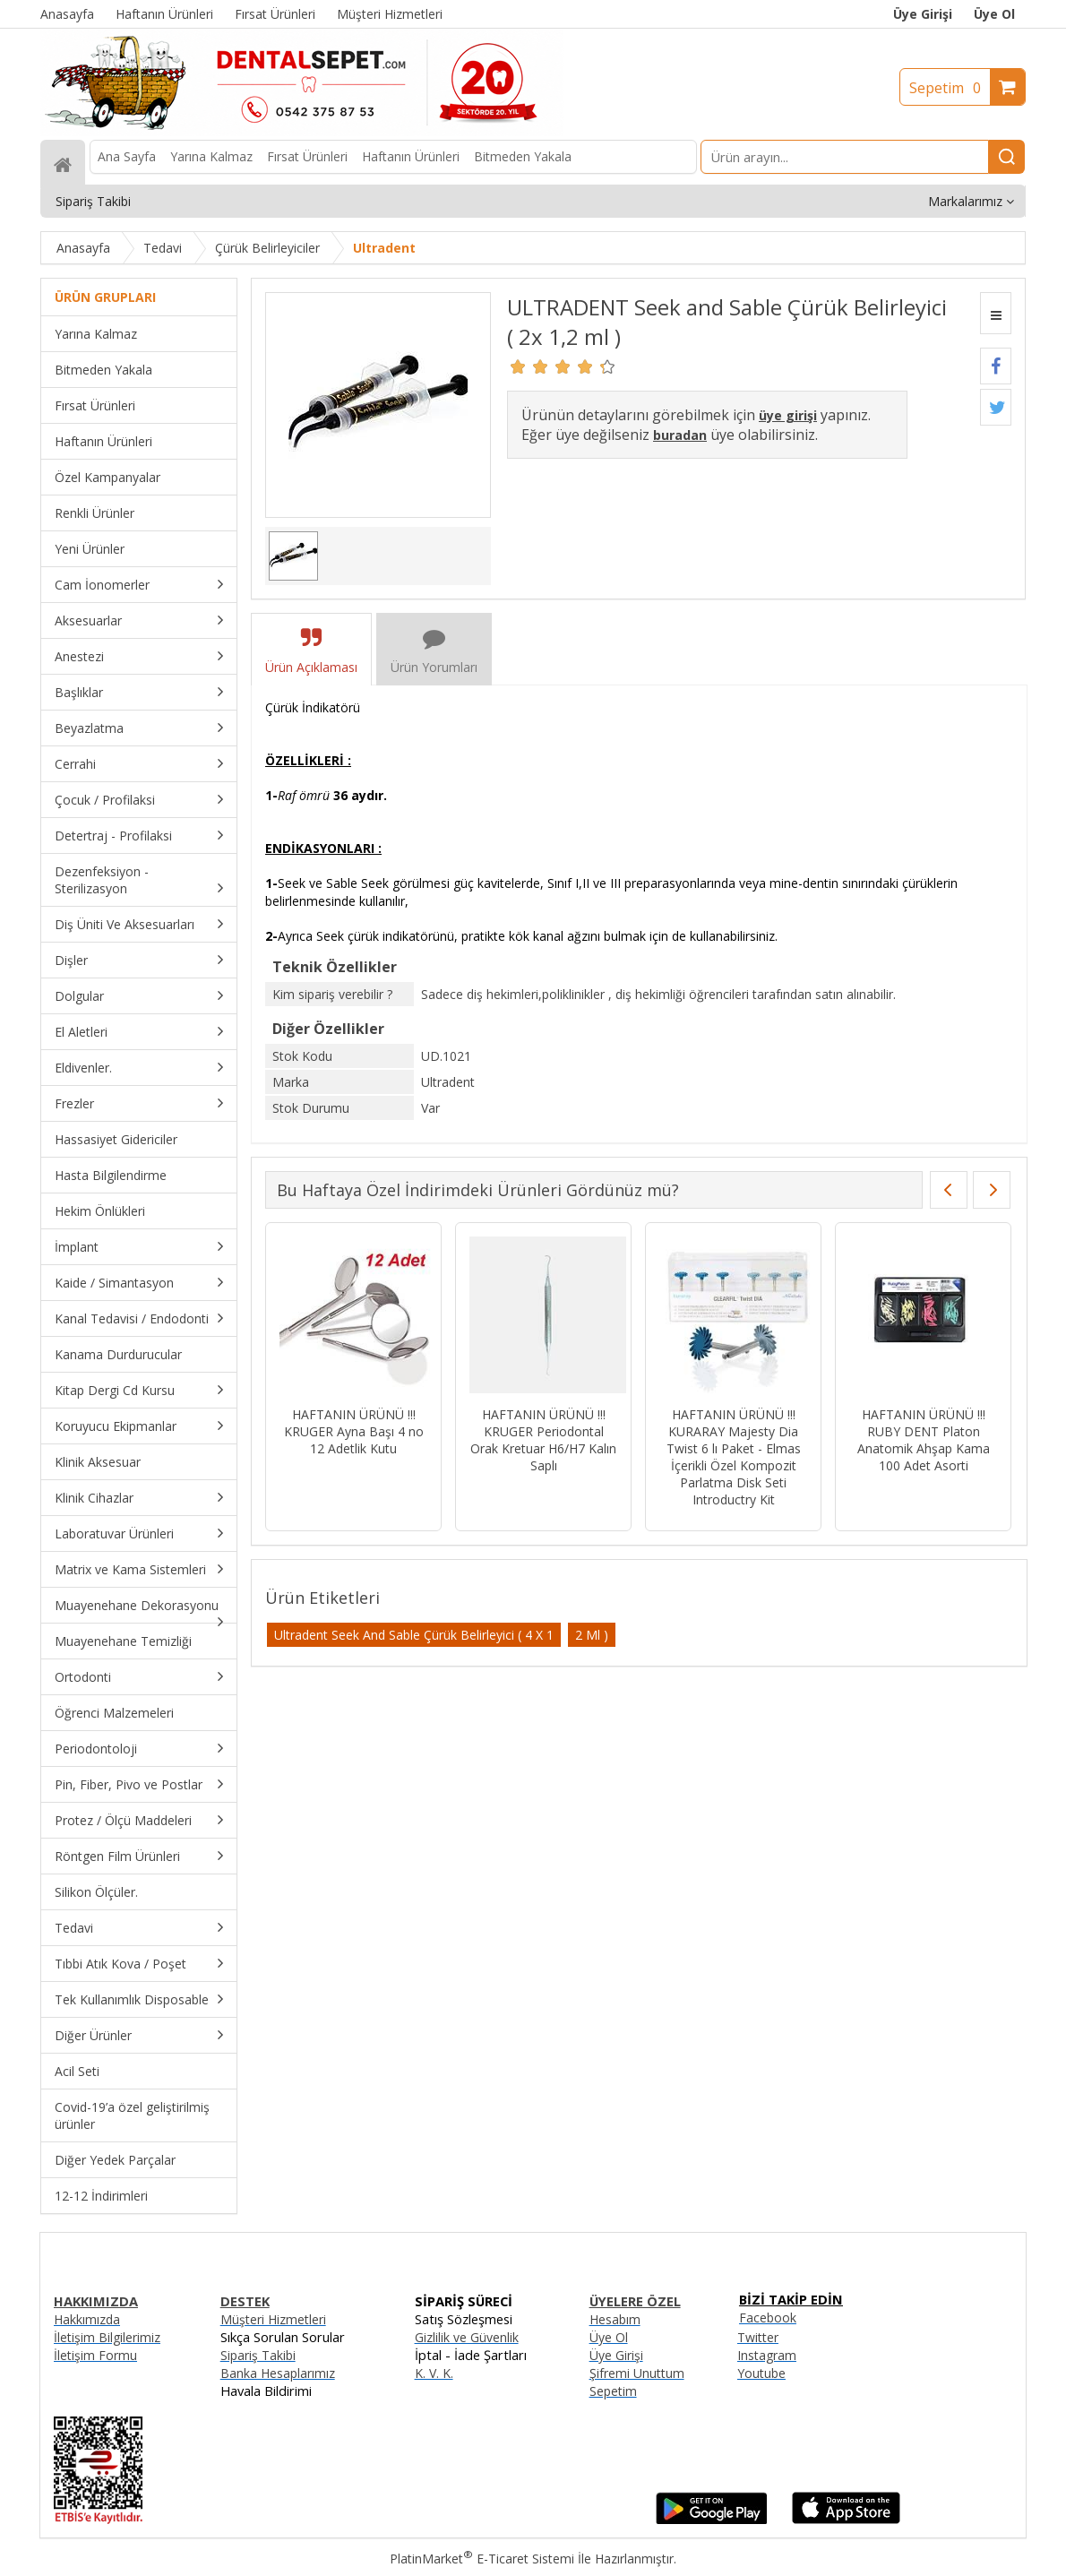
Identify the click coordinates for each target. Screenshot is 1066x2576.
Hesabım (614, 2319)
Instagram (766, 2355)
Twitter (757, 2337)
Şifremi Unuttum (636, 2373)
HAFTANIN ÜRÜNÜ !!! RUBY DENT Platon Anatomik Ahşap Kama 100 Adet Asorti (923, 1440)
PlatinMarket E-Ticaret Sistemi (482, 2558)
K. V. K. (434, 2373)
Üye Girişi (922, 13)
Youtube (761, 2373)
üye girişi (788, 415)
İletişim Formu (95, 2355)
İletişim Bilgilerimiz (107, 2337)
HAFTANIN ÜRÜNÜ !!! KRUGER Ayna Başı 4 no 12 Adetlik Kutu (354, 1431)
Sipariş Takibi (258, 2355)
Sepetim (949, 88)
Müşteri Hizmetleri (273, 2319)
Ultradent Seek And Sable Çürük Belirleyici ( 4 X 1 (414, 1634)
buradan (680, 435)
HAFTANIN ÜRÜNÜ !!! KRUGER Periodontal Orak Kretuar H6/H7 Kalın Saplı (543, 1440)
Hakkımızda (87, 2319)
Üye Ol (994, 13)
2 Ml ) (591, 1634)
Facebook (767, 2317)
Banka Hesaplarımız (277, 2373)
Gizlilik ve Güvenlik (467, 2337)
